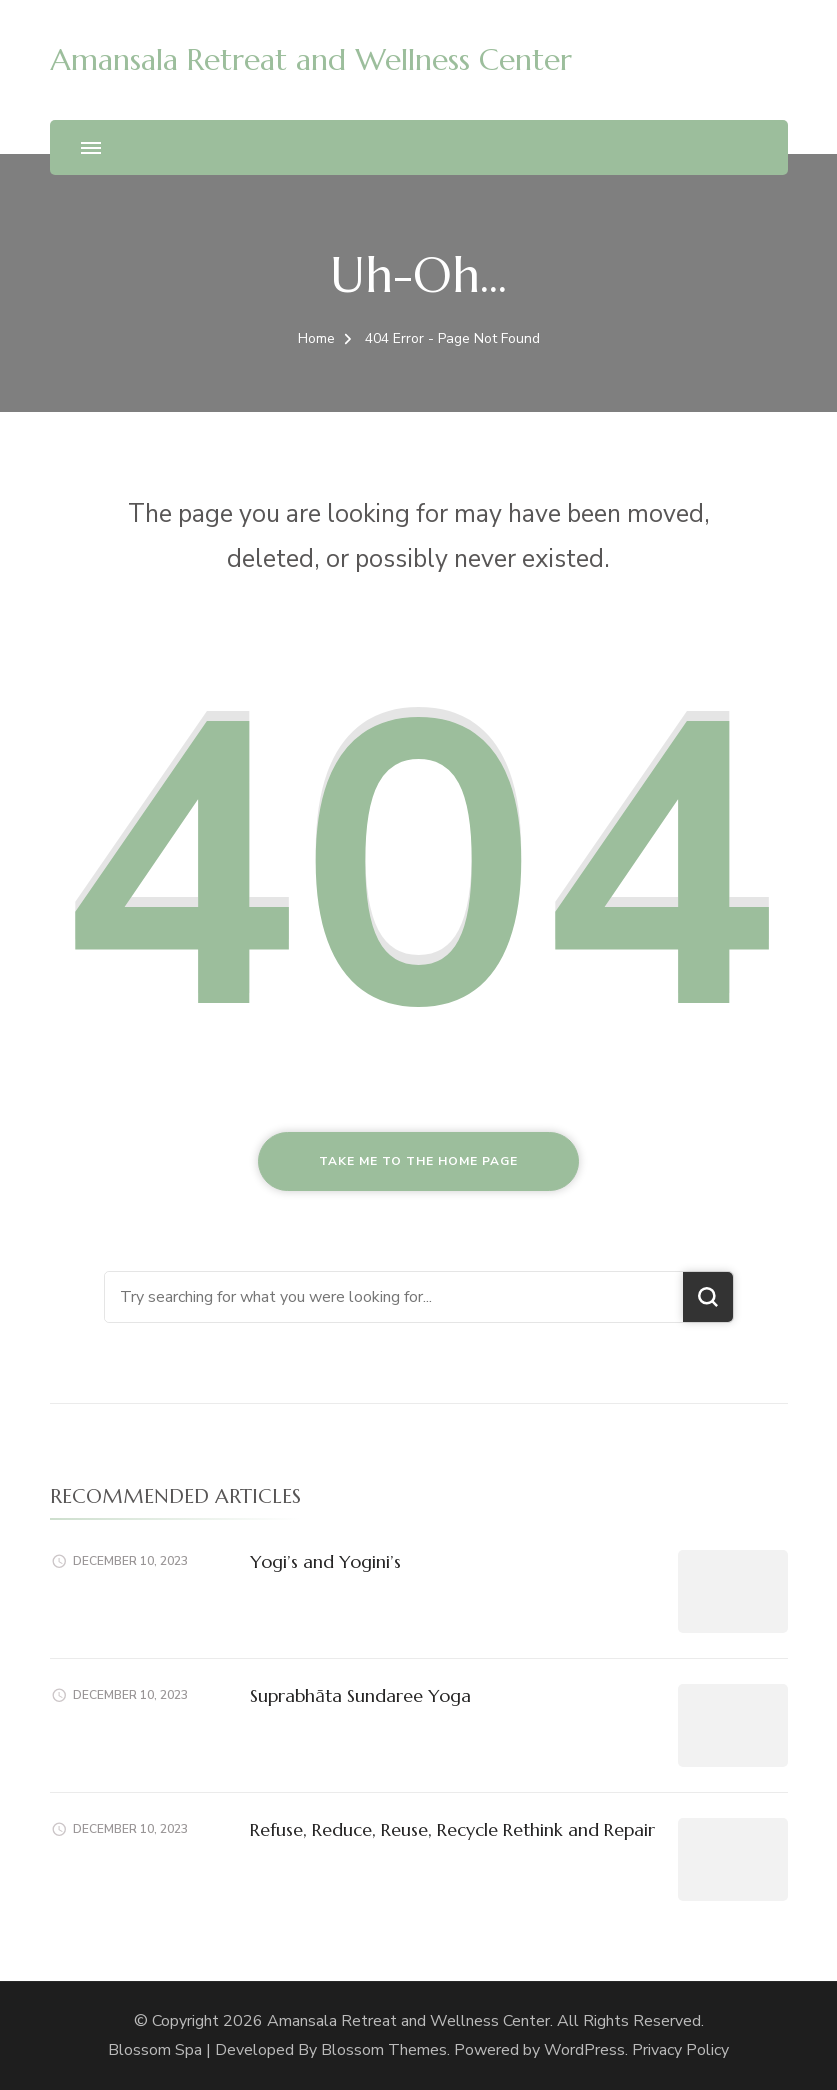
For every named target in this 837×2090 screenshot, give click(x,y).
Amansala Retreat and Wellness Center (311, 59)
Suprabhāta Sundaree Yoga (360, 1695)
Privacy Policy (680, 2050)
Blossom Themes (384, 2050)
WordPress (584, 2050)
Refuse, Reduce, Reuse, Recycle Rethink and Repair (452, 1829)
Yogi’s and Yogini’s (325, 1561)
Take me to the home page (418, 1161)
